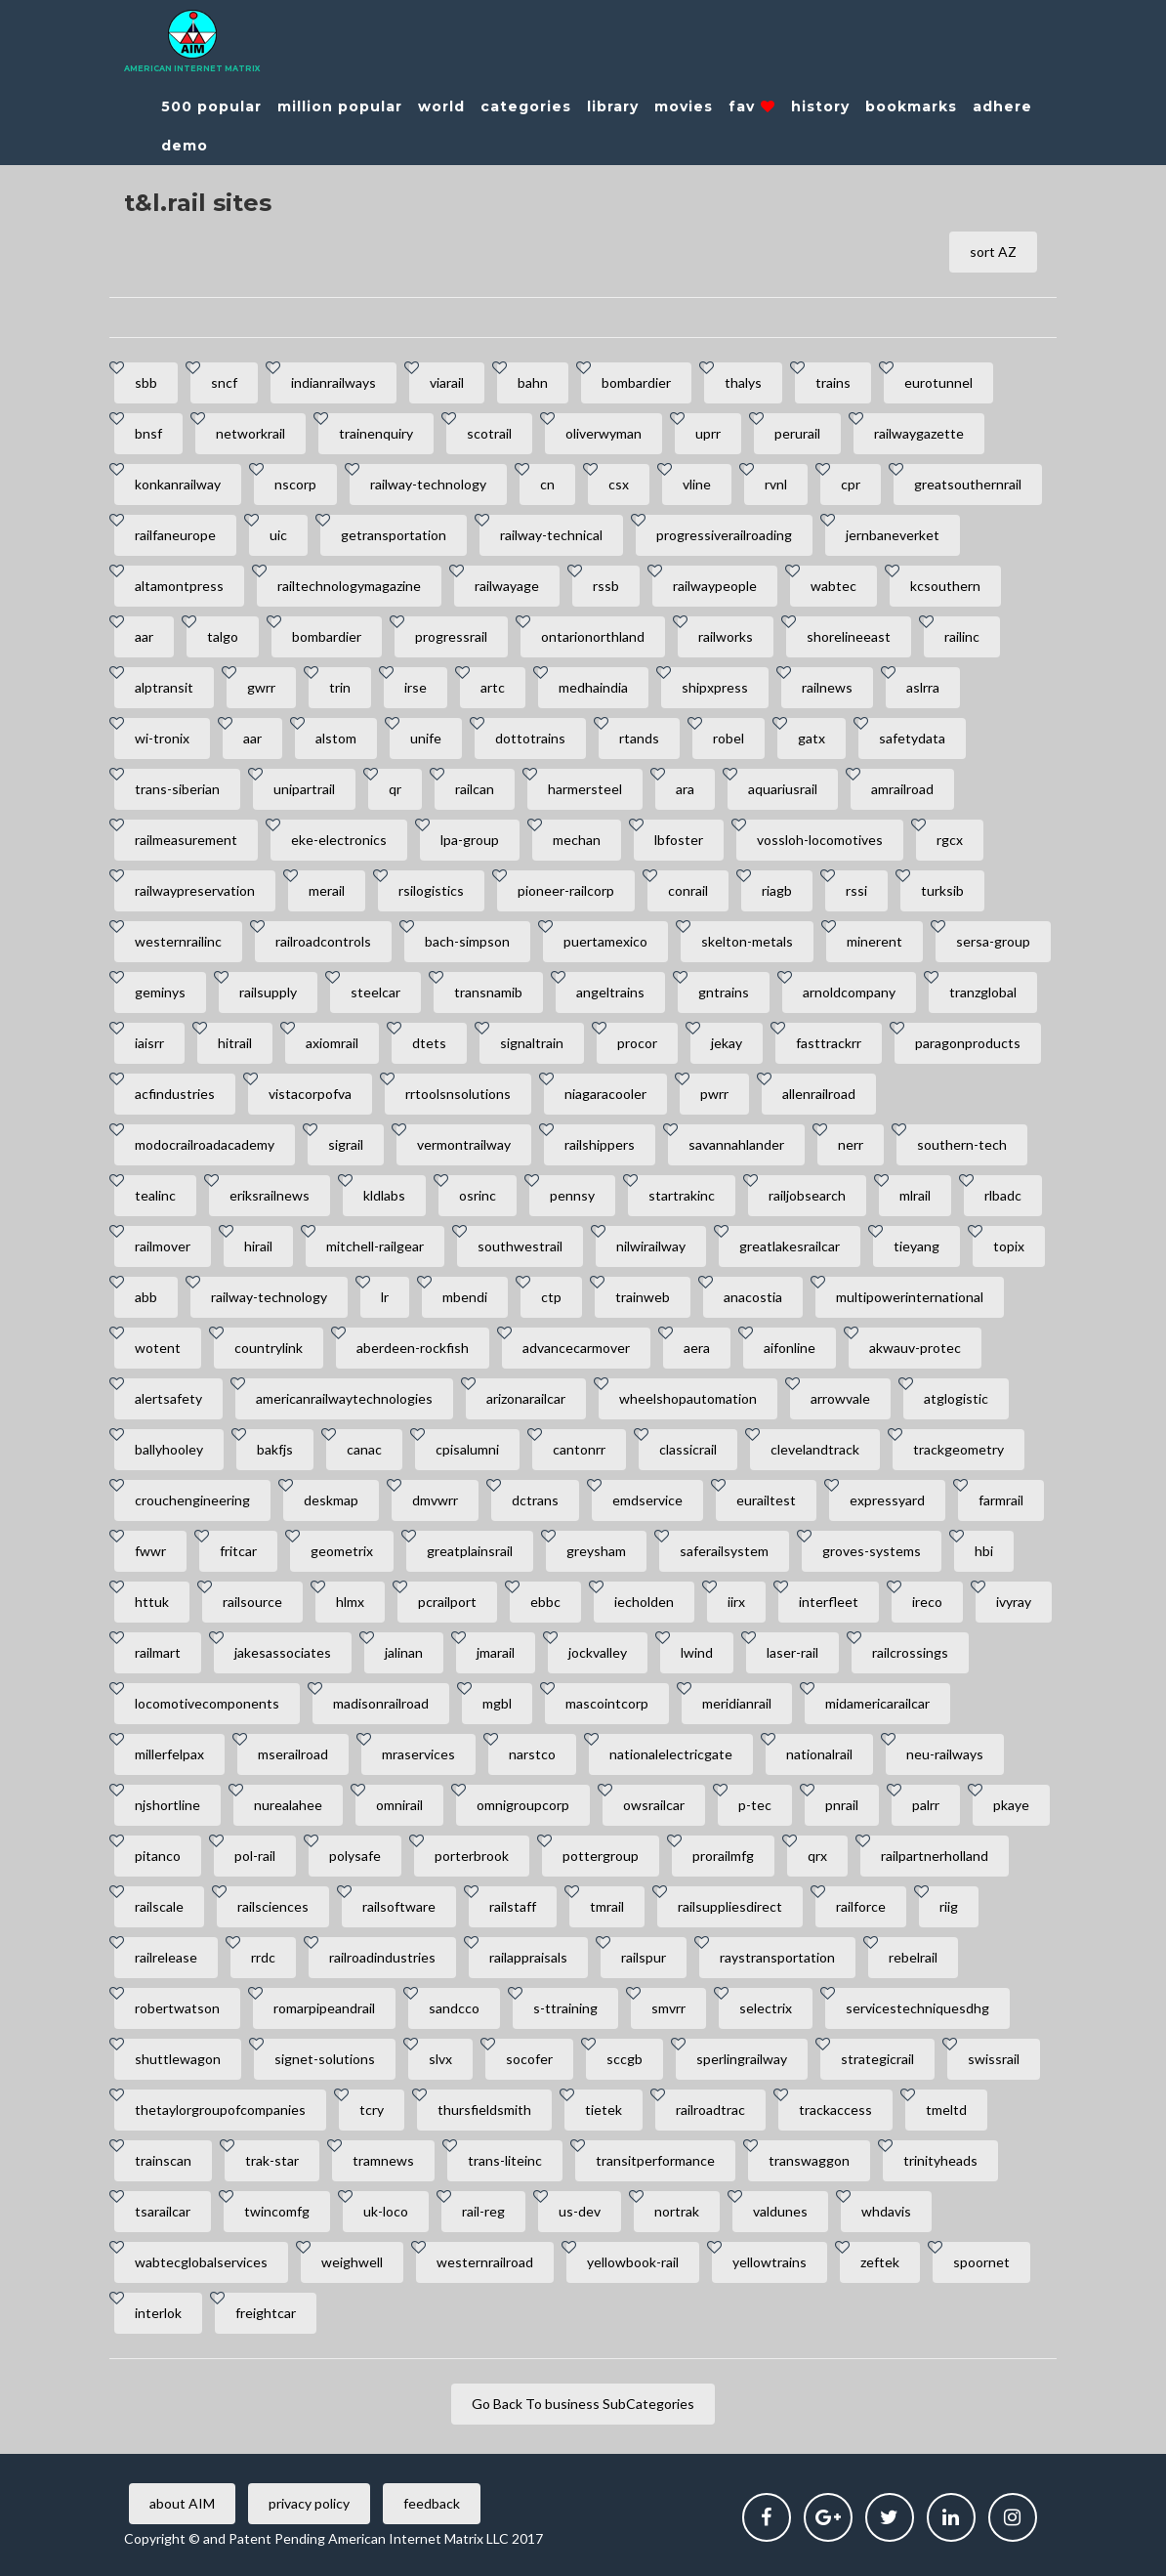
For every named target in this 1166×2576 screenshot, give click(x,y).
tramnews (383, 2160)
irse (415, 687)
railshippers (599, 1144)
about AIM (182, 2503)
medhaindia (593, 687)
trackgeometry (958, 1449)
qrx (817, 1855)
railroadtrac (710, 2109)
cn (547, 484)
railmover (162, 1246)
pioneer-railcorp (566, 890)
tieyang (916, 1246)
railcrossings (910, 1652)
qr (395, 789)
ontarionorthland (593, 636)
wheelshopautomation (688, 1398)
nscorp (295, 484)
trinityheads (940, 2160)
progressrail (451, 636)
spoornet (981, 2262)
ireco (927, 1601)
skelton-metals (747, 941)
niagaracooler (605, 1093)
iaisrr (149, 1043)
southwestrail (520, 1246)
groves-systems (871, 1550)
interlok (158, 2312)
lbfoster (678, 839)
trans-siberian (177, 789)
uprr (708, 433)
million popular (339, 106)
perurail (797, 433)
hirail (258, 1246)
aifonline (789, 1347)
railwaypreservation (195, 890)
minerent (874, 941)
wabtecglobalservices (201, 2262)
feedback (431, 2503)
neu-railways (944, 1754)
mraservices (418, 1754)
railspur (643, 1957)
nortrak (676, 2211)
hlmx (350, 1601)
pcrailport (447, 1601)
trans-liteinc (505, 2160)
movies (683, 106)
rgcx (950, 839)
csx (618, 484)
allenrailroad (818, 1093)
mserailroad (293, 1754)
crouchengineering (192, 1500)
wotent (158, 1347)
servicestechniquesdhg (917, 2008)
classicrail (688, 1449)
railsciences (273, 1906)
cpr (850, 484)
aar (144, 636)
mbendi (464, 1296)
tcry (371, 2109)
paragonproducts (967, 1043)
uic (278, 535)
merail (327, 890)
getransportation (393, 535)
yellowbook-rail (633, 2262)
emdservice (647, 1500)
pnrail (841, 1804)
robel (728, 738)
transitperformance (655, 2160)
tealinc (155, 1195)
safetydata (912, 738)
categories (525, 106)
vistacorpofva (310, 1093)
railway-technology (428, 484)
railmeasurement (186, 839)
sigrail (345, 1144)
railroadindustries (382, 1957)
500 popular (211, 106)
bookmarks (911, 106)
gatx (811, 738)
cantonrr (579, 1449)
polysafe (355, 1855)
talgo (222, 636)
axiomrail (332, 1043)
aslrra (922, 687)
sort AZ (993, 251)
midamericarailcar (877, 1703)
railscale (159, 1906)
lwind (697, 1652)
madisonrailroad (381, 1703)
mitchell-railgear (375, 1246)
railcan (474, 789)
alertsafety (168, 1398)
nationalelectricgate (670, 1754)
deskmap (331, 1500)
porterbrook (472, 1855)
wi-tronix (162, 738)
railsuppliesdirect (730, 1906)
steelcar (375, 992)
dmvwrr (435, 1500)
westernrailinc (178, 941)
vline (697, 484)
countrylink (268, 1347)
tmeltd (946, 2109)
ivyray (1013, 1601)
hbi (984, 1550)
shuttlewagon (178, 2058)
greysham (596, 1550)
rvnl (776, 484)
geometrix (342, 1550)
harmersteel (585, 789)
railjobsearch (807, 1195)
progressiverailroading (724, 535)
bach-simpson (467, 941)
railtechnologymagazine (349, 585)
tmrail (607, 1906)
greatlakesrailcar (789, 1246)
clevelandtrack (814, 1449)
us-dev (580, 2211)
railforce (861, 1906)
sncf (224, 382)
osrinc (477, 1195)
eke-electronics (339, 839)
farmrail (1001, 1500)
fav (752, 106)
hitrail (235, 1043)
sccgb (624, 2058)
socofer (529, 2058)
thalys (743, 382)
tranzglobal (983, 992)
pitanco (158, 1855)
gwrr (261, 687)
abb (146, 1296)
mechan (577, 839)
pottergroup (600, 1855)
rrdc (263, 1957)
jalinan (404, 1652)
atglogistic (956, 1398)
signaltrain (531, 1043)
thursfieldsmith (484, 2109)
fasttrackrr (828, 1043)
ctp (551, 1296)
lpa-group (469, 839)
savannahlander (736, 1144)
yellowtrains (769, 2262)
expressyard (887, 1500)
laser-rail (792, 1652)
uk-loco (385, 2211)
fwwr (150, 1550)
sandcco (454, 2008)
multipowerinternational (909, 1296)
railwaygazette (919, 433)
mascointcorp (606, 1703)
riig (948, 1906)
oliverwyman (603, 433)
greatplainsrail (470, 1550)
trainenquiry (376, 433)
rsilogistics (431, 890)
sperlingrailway (741, 2058)
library (613, 106)
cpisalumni (467, 1449)
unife (425, 738)
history (820, 106)
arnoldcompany (849, 992)
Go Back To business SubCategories (583, 2403)
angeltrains (610, 992)
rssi (856, 890)
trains (833, 382)
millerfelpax (169, 1754)
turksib (942, 890)
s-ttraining (565, 2008)
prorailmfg (723, 1855)
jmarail (496, 1652)
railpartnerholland (934, 1855)
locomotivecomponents (207, 1703)
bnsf (148, 433)
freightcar (265, 2312)
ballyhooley (169, 1449)
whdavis (886, 2211)
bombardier (636, 382)
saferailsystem (724, 1550)
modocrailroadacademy (204, 1144)
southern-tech (962, 1144)
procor (637, 1043)
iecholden (644, 1601)
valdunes (780, 2211)
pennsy (572, 1195)
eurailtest (766, 1500)
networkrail (250, 433)
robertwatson (177, 2008)
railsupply (268, 992)
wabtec (833, 585)
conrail (688, 890)
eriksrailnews (269, 1195)
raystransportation (777, 1957)
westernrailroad (485, 2262)
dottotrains (530, 738)
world (441, 106)
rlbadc (1002, 1195)
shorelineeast (849, 636)
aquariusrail (782, 789)
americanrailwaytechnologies (344, 1398)
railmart (158, 1652)
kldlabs (384, 1195)
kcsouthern (945, 585)
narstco (532, 1754)
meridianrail (736, 1703)
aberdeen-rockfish (412, 1347)
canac (364, 1449)
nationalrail (819, 1754)
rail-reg (483, 2211)
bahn (533, 382)
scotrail (489, 433)
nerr (850, 1144)
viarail (447, 382)
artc (492, 687)
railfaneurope (175, 535)
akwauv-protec (915, 1347)
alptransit (164, 687)
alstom (335, 738)
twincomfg (277, 2211)
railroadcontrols (323, 941)
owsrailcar (654, 1804)
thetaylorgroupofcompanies (220, 2109)
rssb (606, 585)
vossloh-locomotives (820, 839)
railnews (827, 687)
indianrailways (333, 382)
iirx (736, 1601)
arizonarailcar (525, 1398)
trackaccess (835, 2109)
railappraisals (528, 1957)
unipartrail (304, 789)
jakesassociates (282, 1652)
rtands (639, 738)
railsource (252, 1601)
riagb (777, 890)
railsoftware (399, 1906)
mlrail (915, 1195)
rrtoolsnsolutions (458, 1093)
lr (385, 1296)
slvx (440, 2058)
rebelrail (913, 1957)
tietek (603, 2109)
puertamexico (605, 941)
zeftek (879, 2262)
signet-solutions (324, 2058)
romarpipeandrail (324, 2008)
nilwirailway (651, 1246)
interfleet (828, 1601)
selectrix (765, 2008)
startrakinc (681, 1195)
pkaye (1011, 1804)
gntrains (723, 992)
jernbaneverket (892, 535)
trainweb (642, 1296)
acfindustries (175, 1093)
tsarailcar (162, 2211)
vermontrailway (464, 1144)
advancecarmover (576, 1347)
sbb (146, 382)
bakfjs (275, 1449)
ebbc (545, 1601)
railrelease (166, 1957)
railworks (725, 636)
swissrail (994, 2058)
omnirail (399, 1804)
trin (340, 687)
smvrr (668, 2008)
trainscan (163, 2160)
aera (697, 1347)
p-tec (754, 1804)
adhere (1002, 106)
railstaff (512, 1906)
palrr (925, 1804)
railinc (961, 636)
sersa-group (993, 941)
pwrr (714, 1093)
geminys (160, 992)
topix (1008, 1246)
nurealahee (288, 1804)
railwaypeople (715, 585)
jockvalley (597, 1652)
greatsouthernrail (967, 484)
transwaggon (809, 2160)
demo (184, 145)
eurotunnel (938, 382)
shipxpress (715, 687)
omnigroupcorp (523, 1804)
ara (685, 789)
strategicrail (877, 2058)
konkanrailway (178, 484)
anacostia (753, 1296)
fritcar (238, 1550)
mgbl (497, 1703)
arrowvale (840, 1398)
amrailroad (902, 789)
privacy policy (309, 2503)
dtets (429, 1043)
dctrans (535, 1500)
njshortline (167, 1804)
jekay (726, 1043)
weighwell (352, 2262)
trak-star (272, 2160)
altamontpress (179, 585)
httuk (152, 1601)
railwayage (507, 585)
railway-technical (551, 535)
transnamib (488, 992)
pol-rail (254, 1855)
